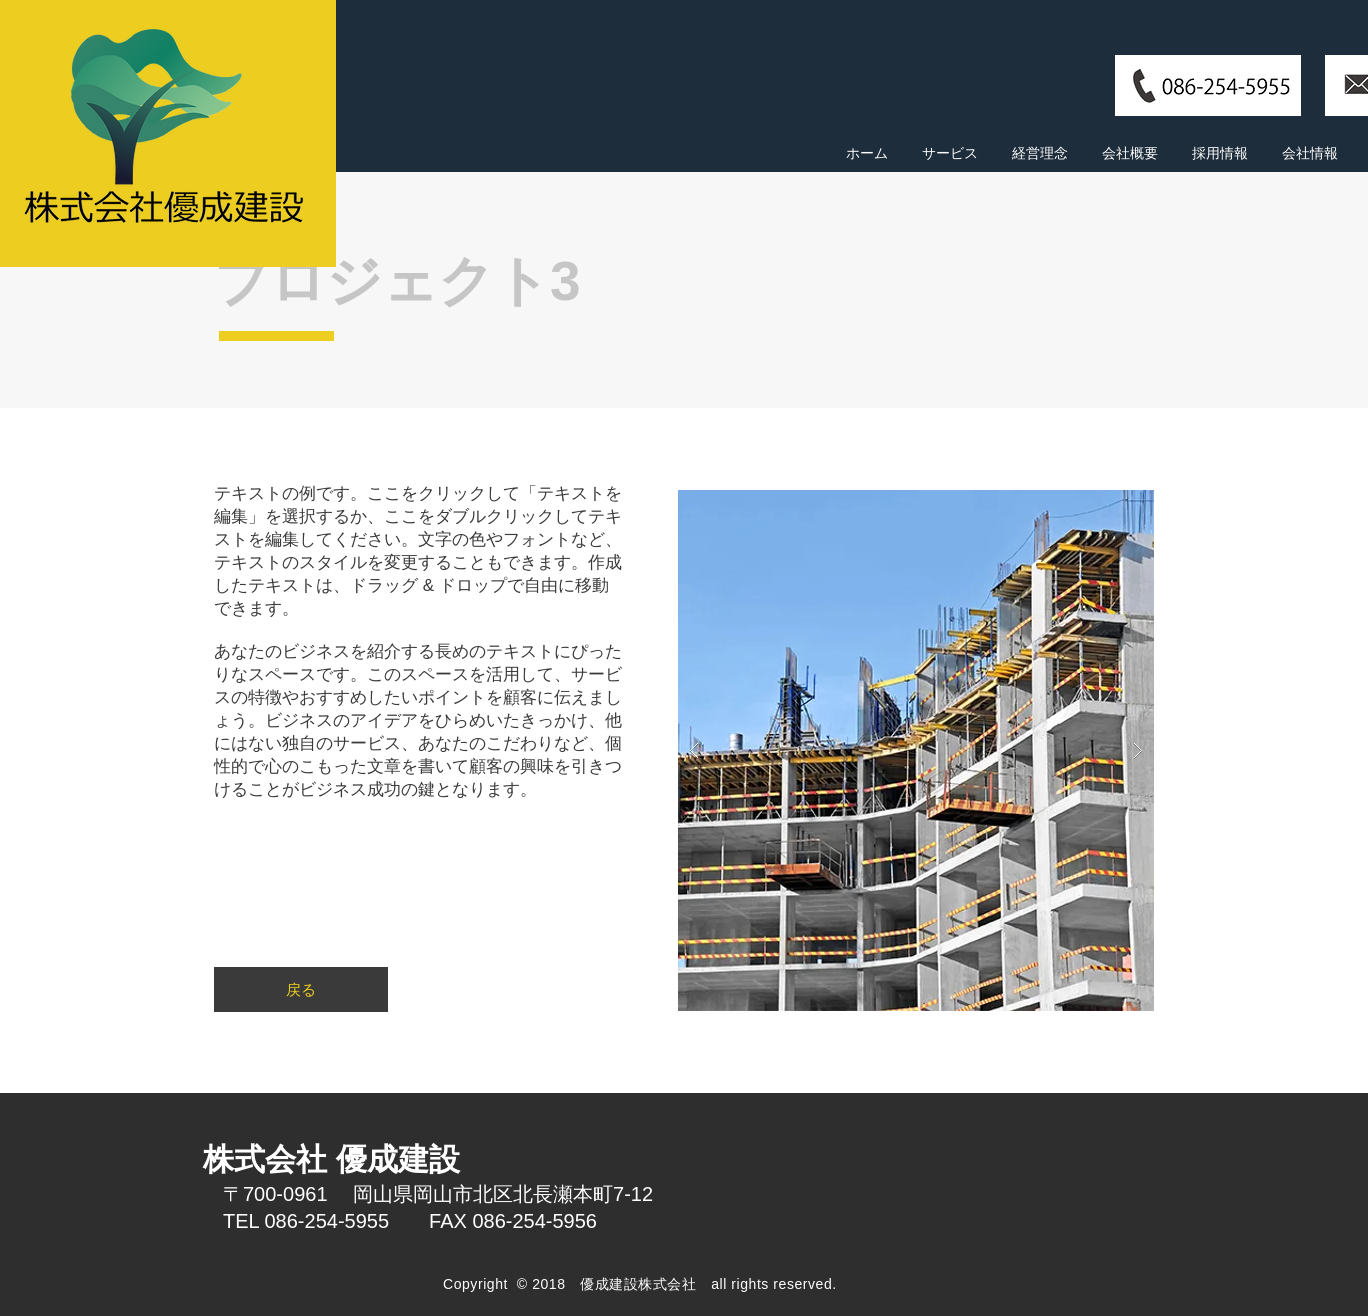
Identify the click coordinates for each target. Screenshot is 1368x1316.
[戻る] (301, 989)
